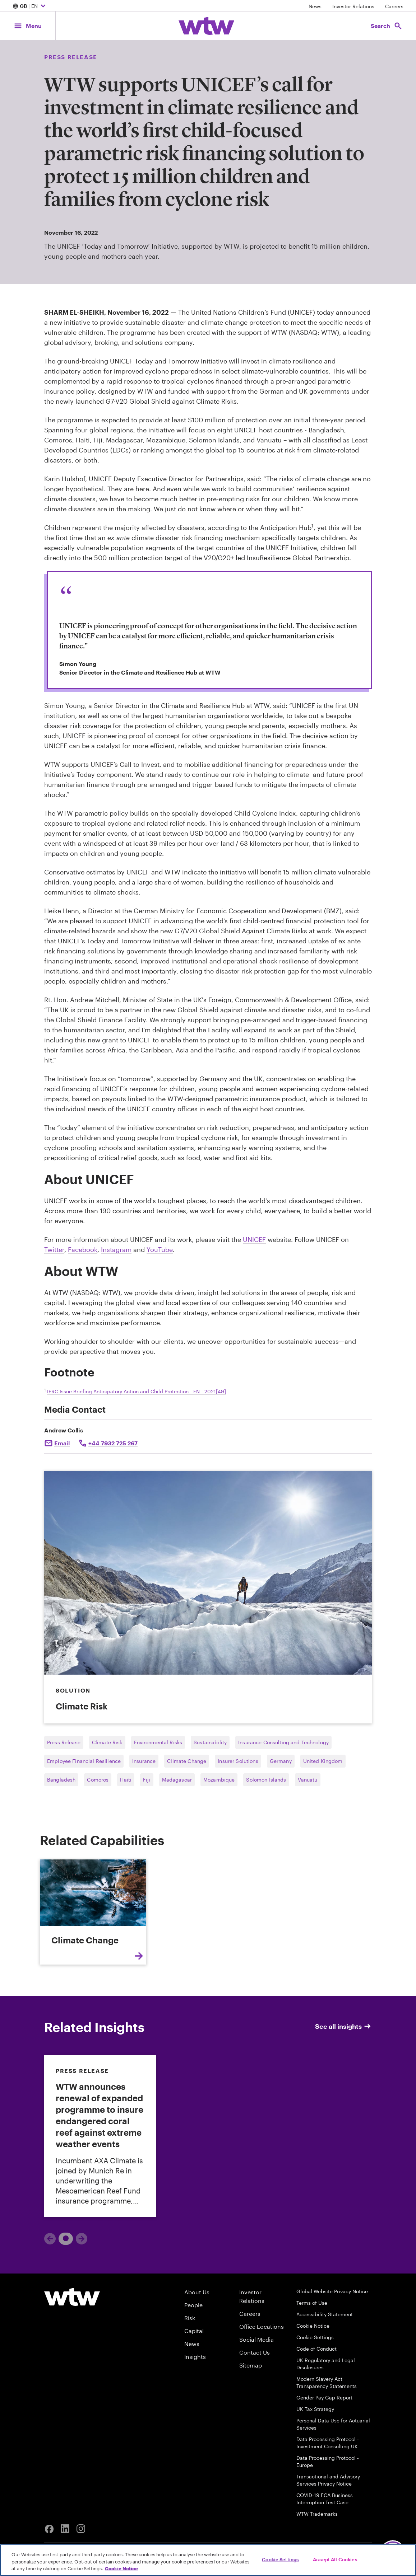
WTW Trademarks (317, 2514)
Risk (189, 2317)
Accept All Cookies (335, 2559)
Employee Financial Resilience (84, 1761)
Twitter (54, 1249)
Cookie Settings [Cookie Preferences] (315, 2337)
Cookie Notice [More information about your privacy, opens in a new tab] (121, 2568)
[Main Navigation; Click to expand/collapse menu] (27, 25)
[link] (100, 2136)
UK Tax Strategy (315, 2409)
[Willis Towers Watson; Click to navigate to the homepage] (206, 26)
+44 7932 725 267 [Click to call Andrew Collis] (113, 1443)
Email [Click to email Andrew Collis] (62, 1443)
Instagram (116, 1249)
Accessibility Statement (324, 2314)
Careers (394, 6)
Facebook (82, 1249)
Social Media (256, 2339)
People (193, 2304)
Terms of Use (311, 2303)
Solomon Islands (266, 1780)
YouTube (160, 1249)
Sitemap (250, 2365)
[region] (208, 2560)
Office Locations (261, 2326)
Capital (194, 2330)
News (315, 6)
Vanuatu (308, 1780)
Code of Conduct (316, 2349)
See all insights (343, 2026)
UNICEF (254, 1239)
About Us (196, 2292)
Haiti (125, 1780)
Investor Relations (353, 6)
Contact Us (254, 2352)
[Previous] (50, 2238)
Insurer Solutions (238, 1761)
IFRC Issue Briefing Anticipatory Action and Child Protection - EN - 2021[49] (136, 1391)
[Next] (81, 2238)
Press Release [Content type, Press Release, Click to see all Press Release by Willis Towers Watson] (70, 56)
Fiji (147, 1780)
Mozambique (219, 1780)
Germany (281, 1761)
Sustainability (210, 1742)
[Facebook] (49, 2529)
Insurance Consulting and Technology (283, 1742)
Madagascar (177, 1780)
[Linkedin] (65, 2529)
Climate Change (186, 1761)
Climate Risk (107, 1742)
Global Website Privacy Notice (332, 2291)
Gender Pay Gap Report (324, 2397)
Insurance (144, 1761)
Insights (195, 2356)
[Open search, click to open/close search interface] (386, 25)
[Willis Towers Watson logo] (72, 2297)
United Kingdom (323, 1761)
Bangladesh (61, 1780)
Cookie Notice (312, 2326)
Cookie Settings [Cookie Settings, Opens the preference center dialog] (280, 2559)
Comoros (97, 1780)
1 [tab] (63, 2238)
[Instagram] (81, 2529)
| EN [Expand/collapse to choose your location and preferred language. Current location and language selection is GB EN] (30, 6)
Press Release (63, 1742)
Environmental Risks (158, 1742)
